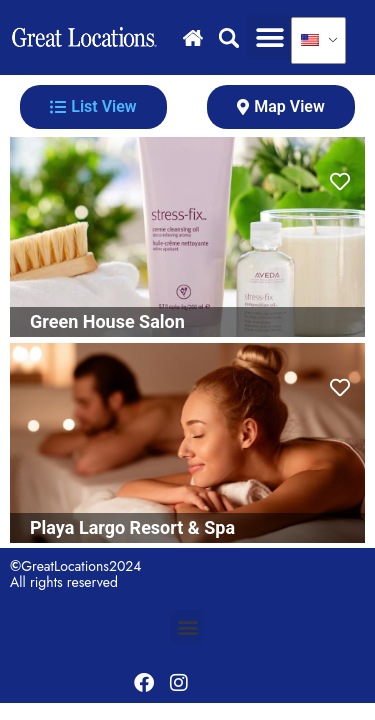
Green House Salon (107, 321)
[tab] (93, 107)
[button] (269, 37)
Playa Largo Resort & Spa (132, 527)
